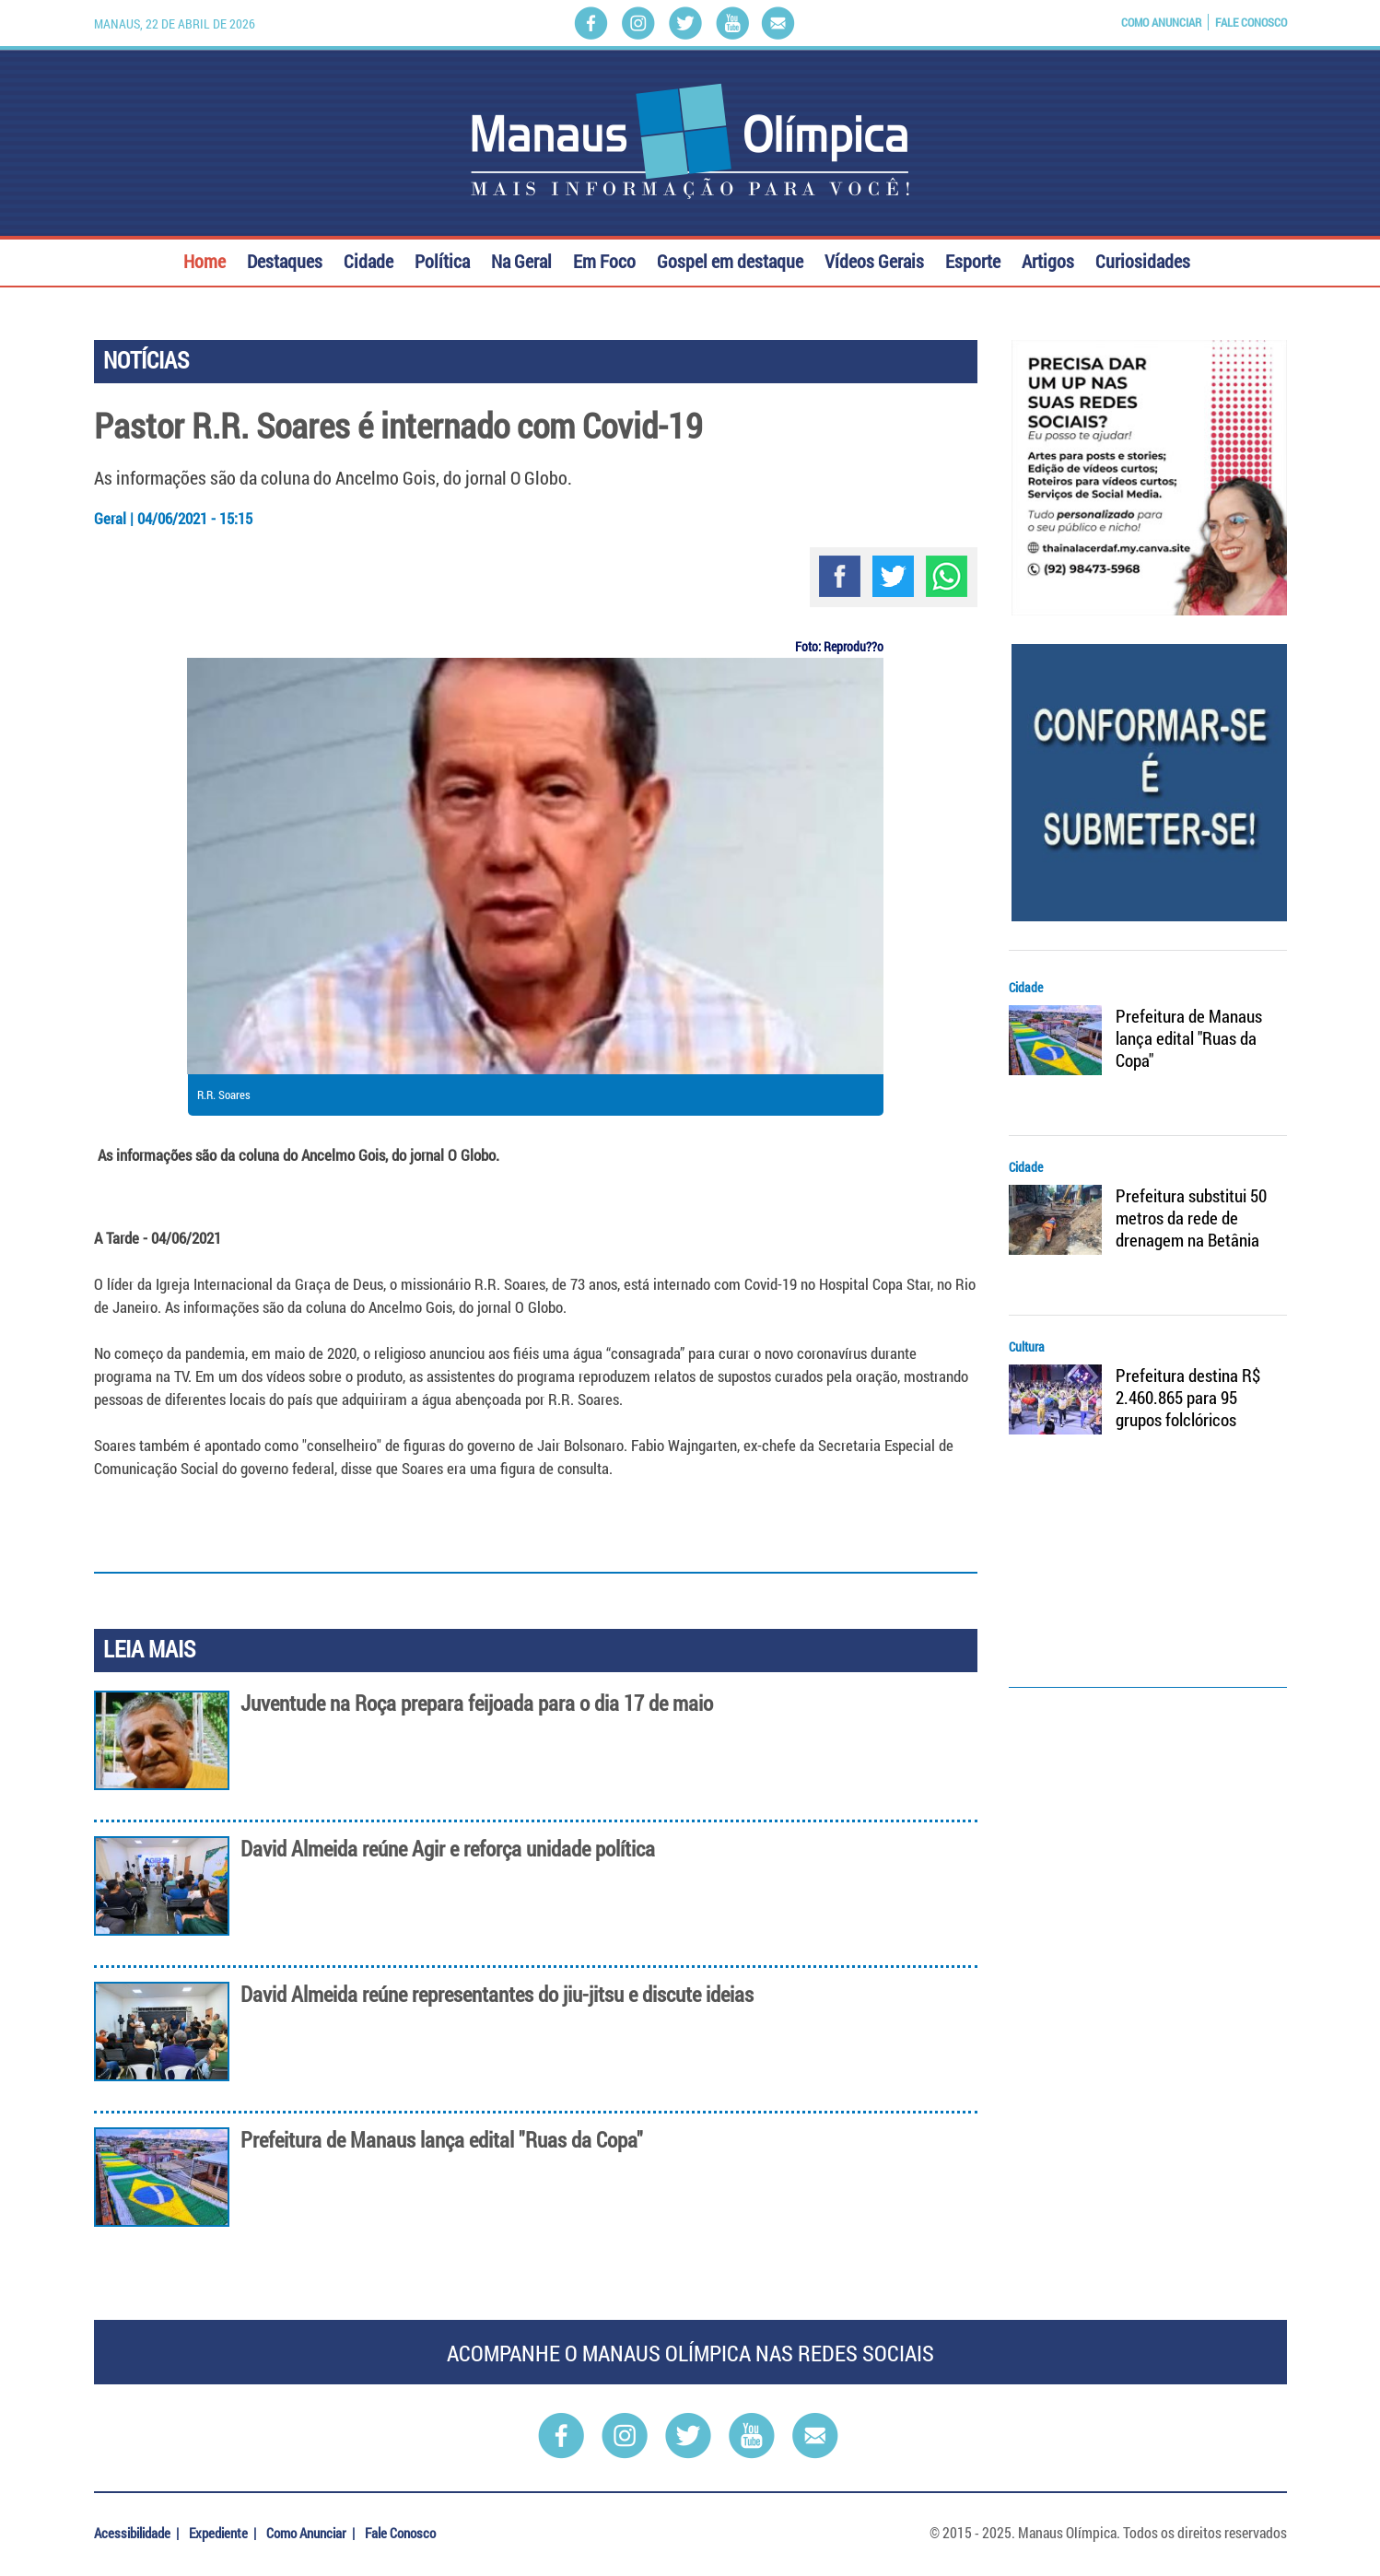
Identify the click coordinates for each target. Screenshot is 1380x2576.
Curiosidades (1142, 259)
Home (204, 259)
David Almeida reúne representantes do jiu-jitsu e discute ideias (497, 1994)
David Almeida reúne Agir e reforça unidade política (447, 1848)
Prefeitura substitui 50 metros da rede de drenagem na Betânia (1191, 1218)
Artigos (1048, 259)
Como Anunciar (1161, 22)
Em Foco (604, 259)
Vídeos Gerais (874, 259)
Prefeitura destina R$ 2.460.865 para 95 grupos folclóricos (1188, 1397)
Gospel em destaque (730, 259)
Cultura (1027, 1346)
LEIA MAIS (149, 1648)
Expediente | (224, 2532)
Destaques (284, 259)
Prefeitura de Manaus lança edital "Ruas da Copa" (441, 2139)
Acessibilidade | (137, 2532)
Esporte (972, 259)
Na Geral (521, 259)
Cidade (368, 259)
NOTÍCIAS (146, 360)
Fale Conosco (1251, 22)
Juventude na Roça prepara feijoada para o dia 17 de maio (476, 1703)
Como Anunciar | (311, 2532)
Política (442, 259)
